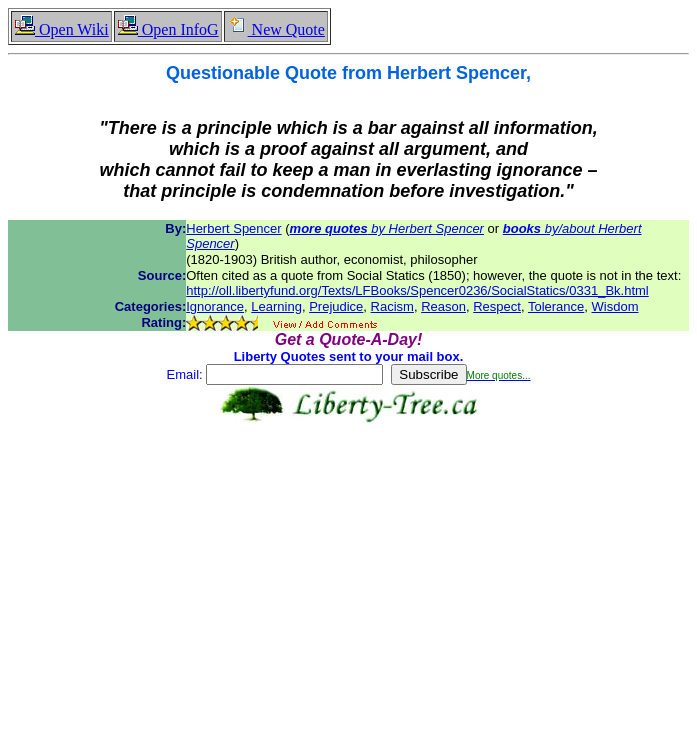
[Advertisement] (352, 581)
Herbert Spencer (233, 228)
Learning (276, 306)
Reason (443, 306)
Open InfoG (168, 29)
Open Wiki (61, 29)
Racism (392, 306)
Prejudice (336, 306)
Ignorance (215, 306)
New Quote (276, 29)
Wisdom (615, 306)
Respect (497, 306)
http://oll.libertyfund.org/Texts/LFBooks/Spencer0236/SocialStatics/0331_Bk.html (417, 290)
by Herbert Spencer (387, 228)
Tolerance (556, 306)
